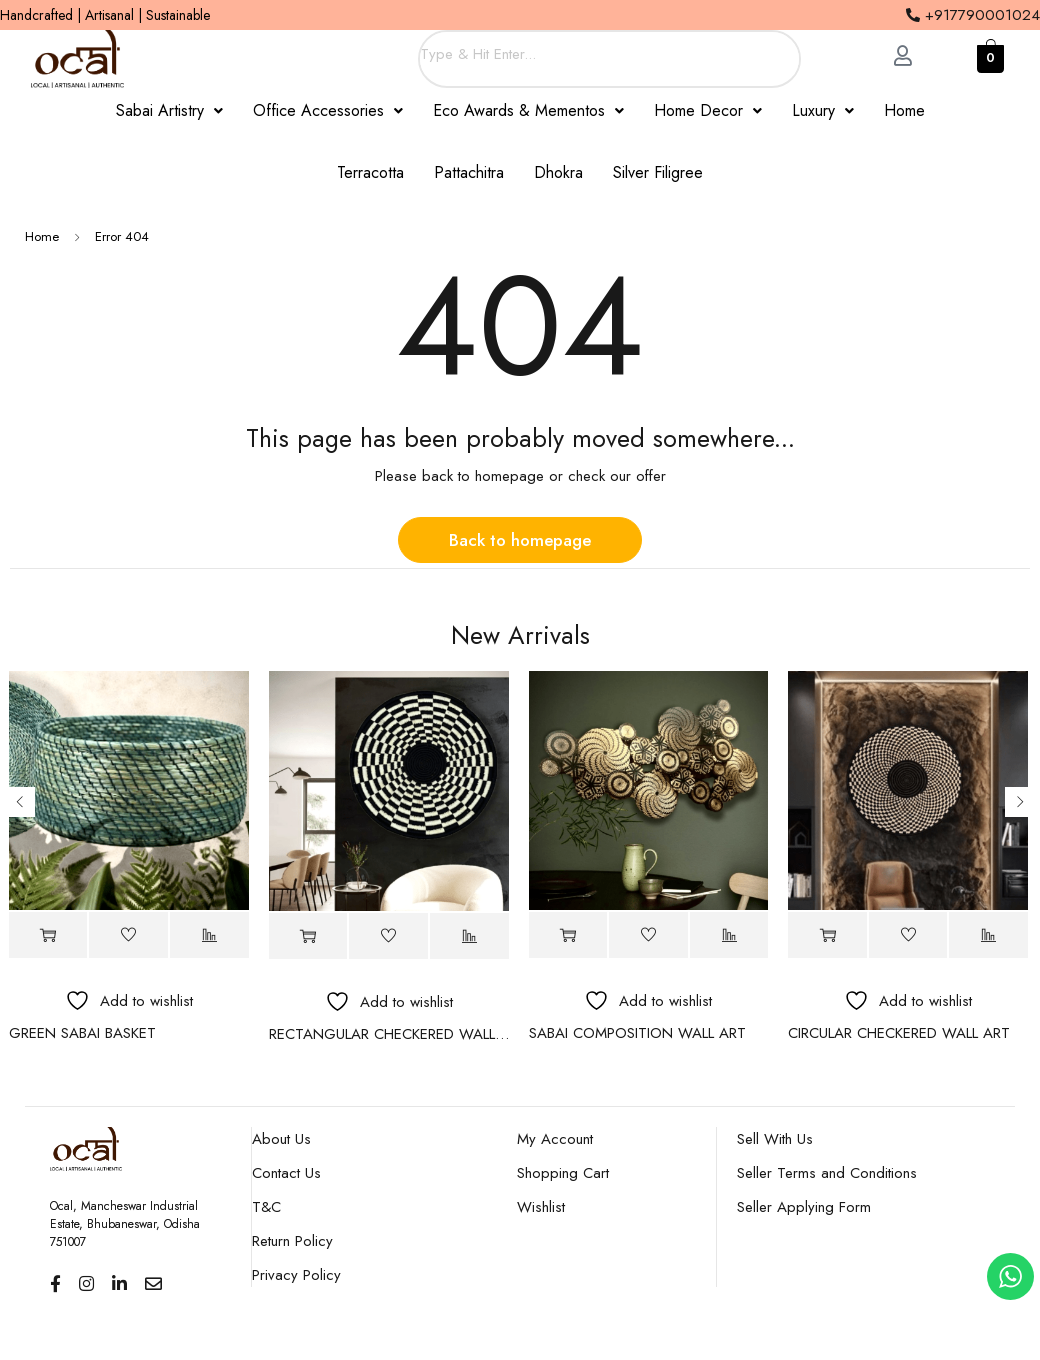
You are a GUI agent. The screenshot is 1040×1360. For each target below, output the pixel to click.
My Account (555, 1139)
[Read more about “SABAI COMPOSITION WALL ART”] (568, 935)
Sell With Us (775, 1139)
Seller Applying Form (804, 1207)
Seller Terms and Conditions (827, 1173)
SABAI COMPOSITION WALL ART (637, 1033)
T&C (266, 1207)
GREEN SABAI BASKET (82, 1033)
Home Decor (708, 110)
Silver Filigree (658, 172)
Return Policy (292, 1241)
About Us (281, 1139)
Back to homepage (520, 540)
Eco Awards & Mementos (528, 110)
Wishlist (541, 1207)
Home (904, 110)
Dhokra (558, 172)
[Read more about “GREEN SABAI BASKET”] (48, 935)
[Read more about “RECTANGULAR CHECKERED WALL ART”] (308, 936)
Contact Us (286, 1173)
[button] (169, 111)
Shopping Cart (563, 1173)
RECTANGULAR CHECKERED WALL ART (389, 1034)
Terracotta (370, 172)
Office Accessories (328, 110)
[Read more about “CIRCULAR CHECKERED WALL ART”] (827, 935)
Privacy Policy (296, 1275)
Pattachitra (469, 172)
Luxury (823, 110)
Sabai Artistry (169, 110)
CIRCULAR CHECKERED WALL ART (899, 1033)
